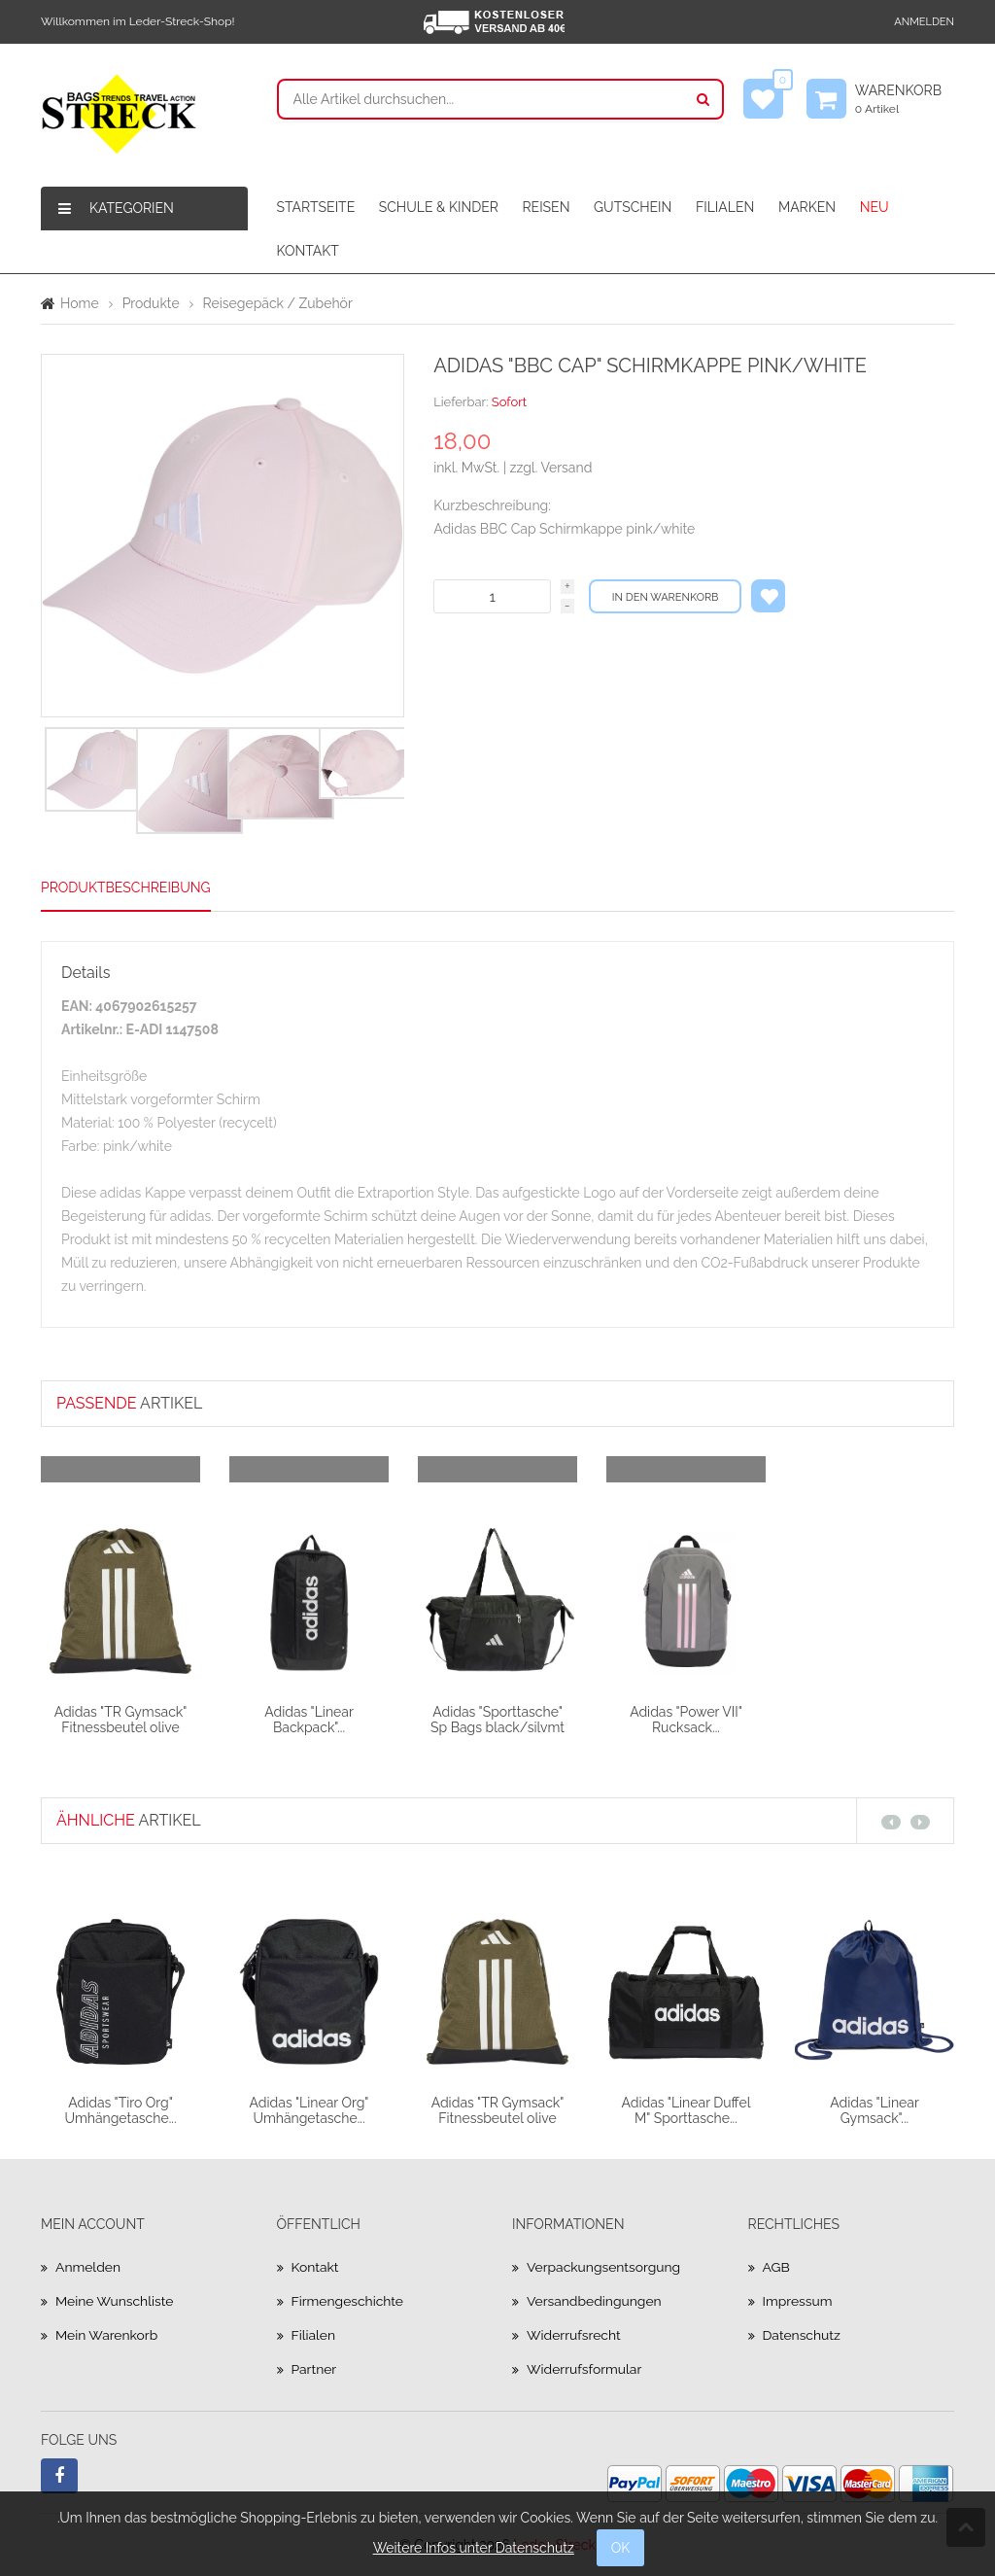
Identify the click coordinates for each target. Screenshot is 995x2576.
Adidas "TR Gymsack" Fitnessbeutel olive (121, 1718)
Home (79, 303)
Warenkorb (904, 99)
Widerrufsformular (584, 2369)
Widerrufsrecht (574, 2335)
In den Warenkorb (665, 597)
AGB (776, 2267)
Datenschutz (802, 2335)
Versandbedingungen (595, 2301)
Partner (314, 2369)
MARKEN (807, 207)
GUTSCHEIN (632, 207)
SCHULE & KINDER (438, 207)
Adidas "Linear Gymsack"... (874, 2109)
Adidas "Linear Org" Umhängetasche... (309, 2109)
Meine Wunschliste (114, 2301)
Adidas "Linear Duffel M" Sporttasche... (685, 2109)
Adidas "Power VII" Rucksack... (686, 1718)
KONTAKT (308, 251)
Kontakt (315, 2267)
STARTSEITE (316, 207)
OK (621, 2548)
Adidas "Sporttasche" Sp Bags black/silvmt (497, 1718)
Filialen (314, 2335)
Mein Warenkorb (106, 2335)
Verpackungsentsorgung (604, 2267)
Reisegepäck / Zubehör (278, 303)
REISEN (545, 207)
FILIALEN (725, 207)
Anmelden (924, 22)
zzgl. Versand (551, 467)
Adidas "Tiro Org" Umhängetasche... (120, 2109)
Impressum (798, 2301)
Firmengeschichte (348, 2301)
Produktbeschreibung (126, 887)
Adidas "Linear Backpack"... (309, 1718)
